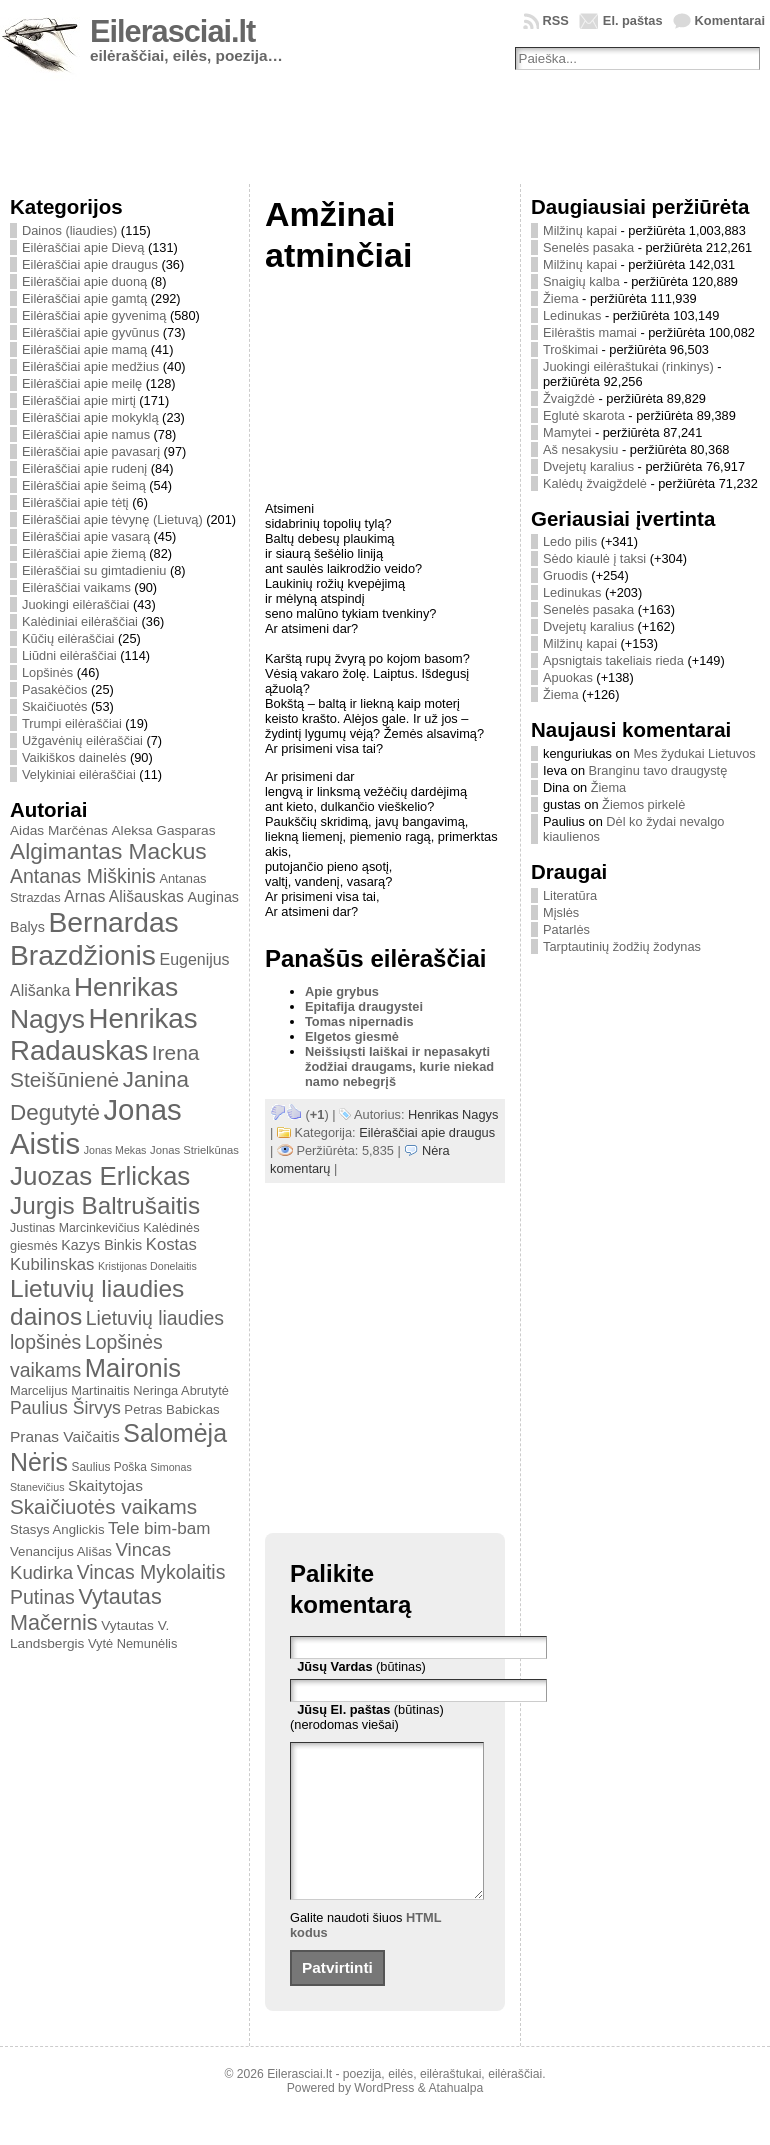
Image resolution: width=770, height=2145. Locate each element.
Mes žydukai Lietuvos (694, 753)
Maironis (133, 1368)
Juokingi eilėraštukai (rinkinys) (628, 366)
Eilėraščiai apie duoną (84, 281)
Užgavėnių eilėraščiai (82, 740)
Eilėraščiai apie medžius (90, 366)
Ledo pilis (570, 541)
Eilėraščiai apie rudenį (84, 468)
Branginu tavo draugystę (658, 770)
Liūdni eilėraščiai (69, 655)
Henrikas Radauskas (104, 1034)
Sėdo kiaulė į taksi (594, 558)
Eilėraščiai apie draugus (90, 264)
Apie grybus (342, 991)
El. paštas (633, 20)
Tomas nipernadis (359, 1021)
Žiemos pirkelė (643, 804)
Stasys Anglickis (57, 1529)
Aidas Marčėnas (59, 830)
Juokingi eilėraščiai (75, 604)
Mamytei (567, 432)
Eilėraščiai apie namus (86, 434)
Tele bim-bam (159, 1528)
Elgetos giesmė (352, 1036)
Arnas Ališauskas (124, 896)
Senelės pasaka (588, 247)
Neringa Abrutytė (181, 1390)
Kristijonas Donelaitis (147, 1266)
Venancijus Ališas (61, 1551)
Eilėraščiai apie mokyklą (90, 417)
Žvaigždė (569, 398)
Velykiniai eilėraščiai (79, 774)
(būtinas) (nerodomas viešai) (367, 1717)
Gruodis (565, 575)
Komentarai (730, 20)
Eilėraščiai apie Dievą (83, 247)
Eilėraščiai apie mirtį (79, 400)
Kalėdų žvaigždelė (595, 483)
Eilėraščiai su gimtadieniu (94, 570)
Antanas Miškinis (83, 876)
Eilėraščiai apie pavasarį (91, 451)
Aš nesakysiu (580, 449)
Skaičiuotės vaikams (103, 1506)
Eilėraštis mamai (590, 332)
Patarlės (566, 929)
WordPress (384, 2118)
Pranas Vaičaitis (65, 1436)
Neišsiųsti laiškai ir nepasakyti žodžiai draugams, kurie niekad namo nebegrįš (399, 1066)
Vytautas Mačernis (86, 1609)
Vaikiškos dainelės (74, 757)
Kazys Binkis (101, 1245)
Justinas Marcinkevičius (75, 1228)
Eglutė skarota (584, 415)
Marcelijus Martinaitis (70, 1390)
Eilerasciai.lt (172, 31)
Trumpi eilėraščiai (72, 723)
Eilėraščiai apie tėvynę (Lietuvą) (112, 519)
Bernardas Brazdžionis (94, 938)
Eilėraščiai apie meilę (82, 383)
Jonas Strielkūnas (194, 1150)
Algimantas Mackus (108, 851)
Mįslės (561, 912)
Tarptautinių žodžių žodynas (622, 946)
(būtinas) (361, 1666)
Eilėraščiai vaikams (76, 587)
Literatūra (570, 895)
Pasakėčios (54, 689)
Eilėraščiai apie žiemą (84, 553)
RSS (556, 20)
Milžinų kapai (580, 230)
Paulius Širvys (65, 1408)
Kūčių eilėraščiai (68, 638)
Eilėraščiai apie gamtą (84, 298)
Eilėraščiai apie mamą (84, 349)
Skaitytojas (105, 1485)
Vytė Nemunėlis (132, 1643)
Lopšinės (47, 672)
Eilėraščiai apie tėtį (75, 502)
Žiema (561, 298)
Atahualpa (455, 2118)
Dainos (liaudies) (69, 230)
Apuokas (568, 677)
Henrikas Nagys (453, 1114)
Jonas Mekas (115, 1150)
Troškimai (570, 349)
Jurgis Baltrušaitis (105, 1205)
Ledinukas (572, 315)
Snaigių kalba (581, 281)
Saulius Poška (109, 1467)
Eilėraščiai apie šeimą (84, 485)
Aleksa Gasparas (163, 830)
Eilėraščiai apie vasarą (86, 536)
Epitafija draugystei (364, 1006)
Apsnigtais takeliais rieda (613, 660)
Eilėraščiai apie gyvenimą (94, 315)
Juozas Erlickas (100, 1176)
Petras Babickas (171, 1409)
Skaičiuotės (54, 706)
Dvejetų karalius (588, 466)
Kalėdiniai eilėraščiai (80, 621)
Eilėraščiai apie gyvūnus (90, 332)
